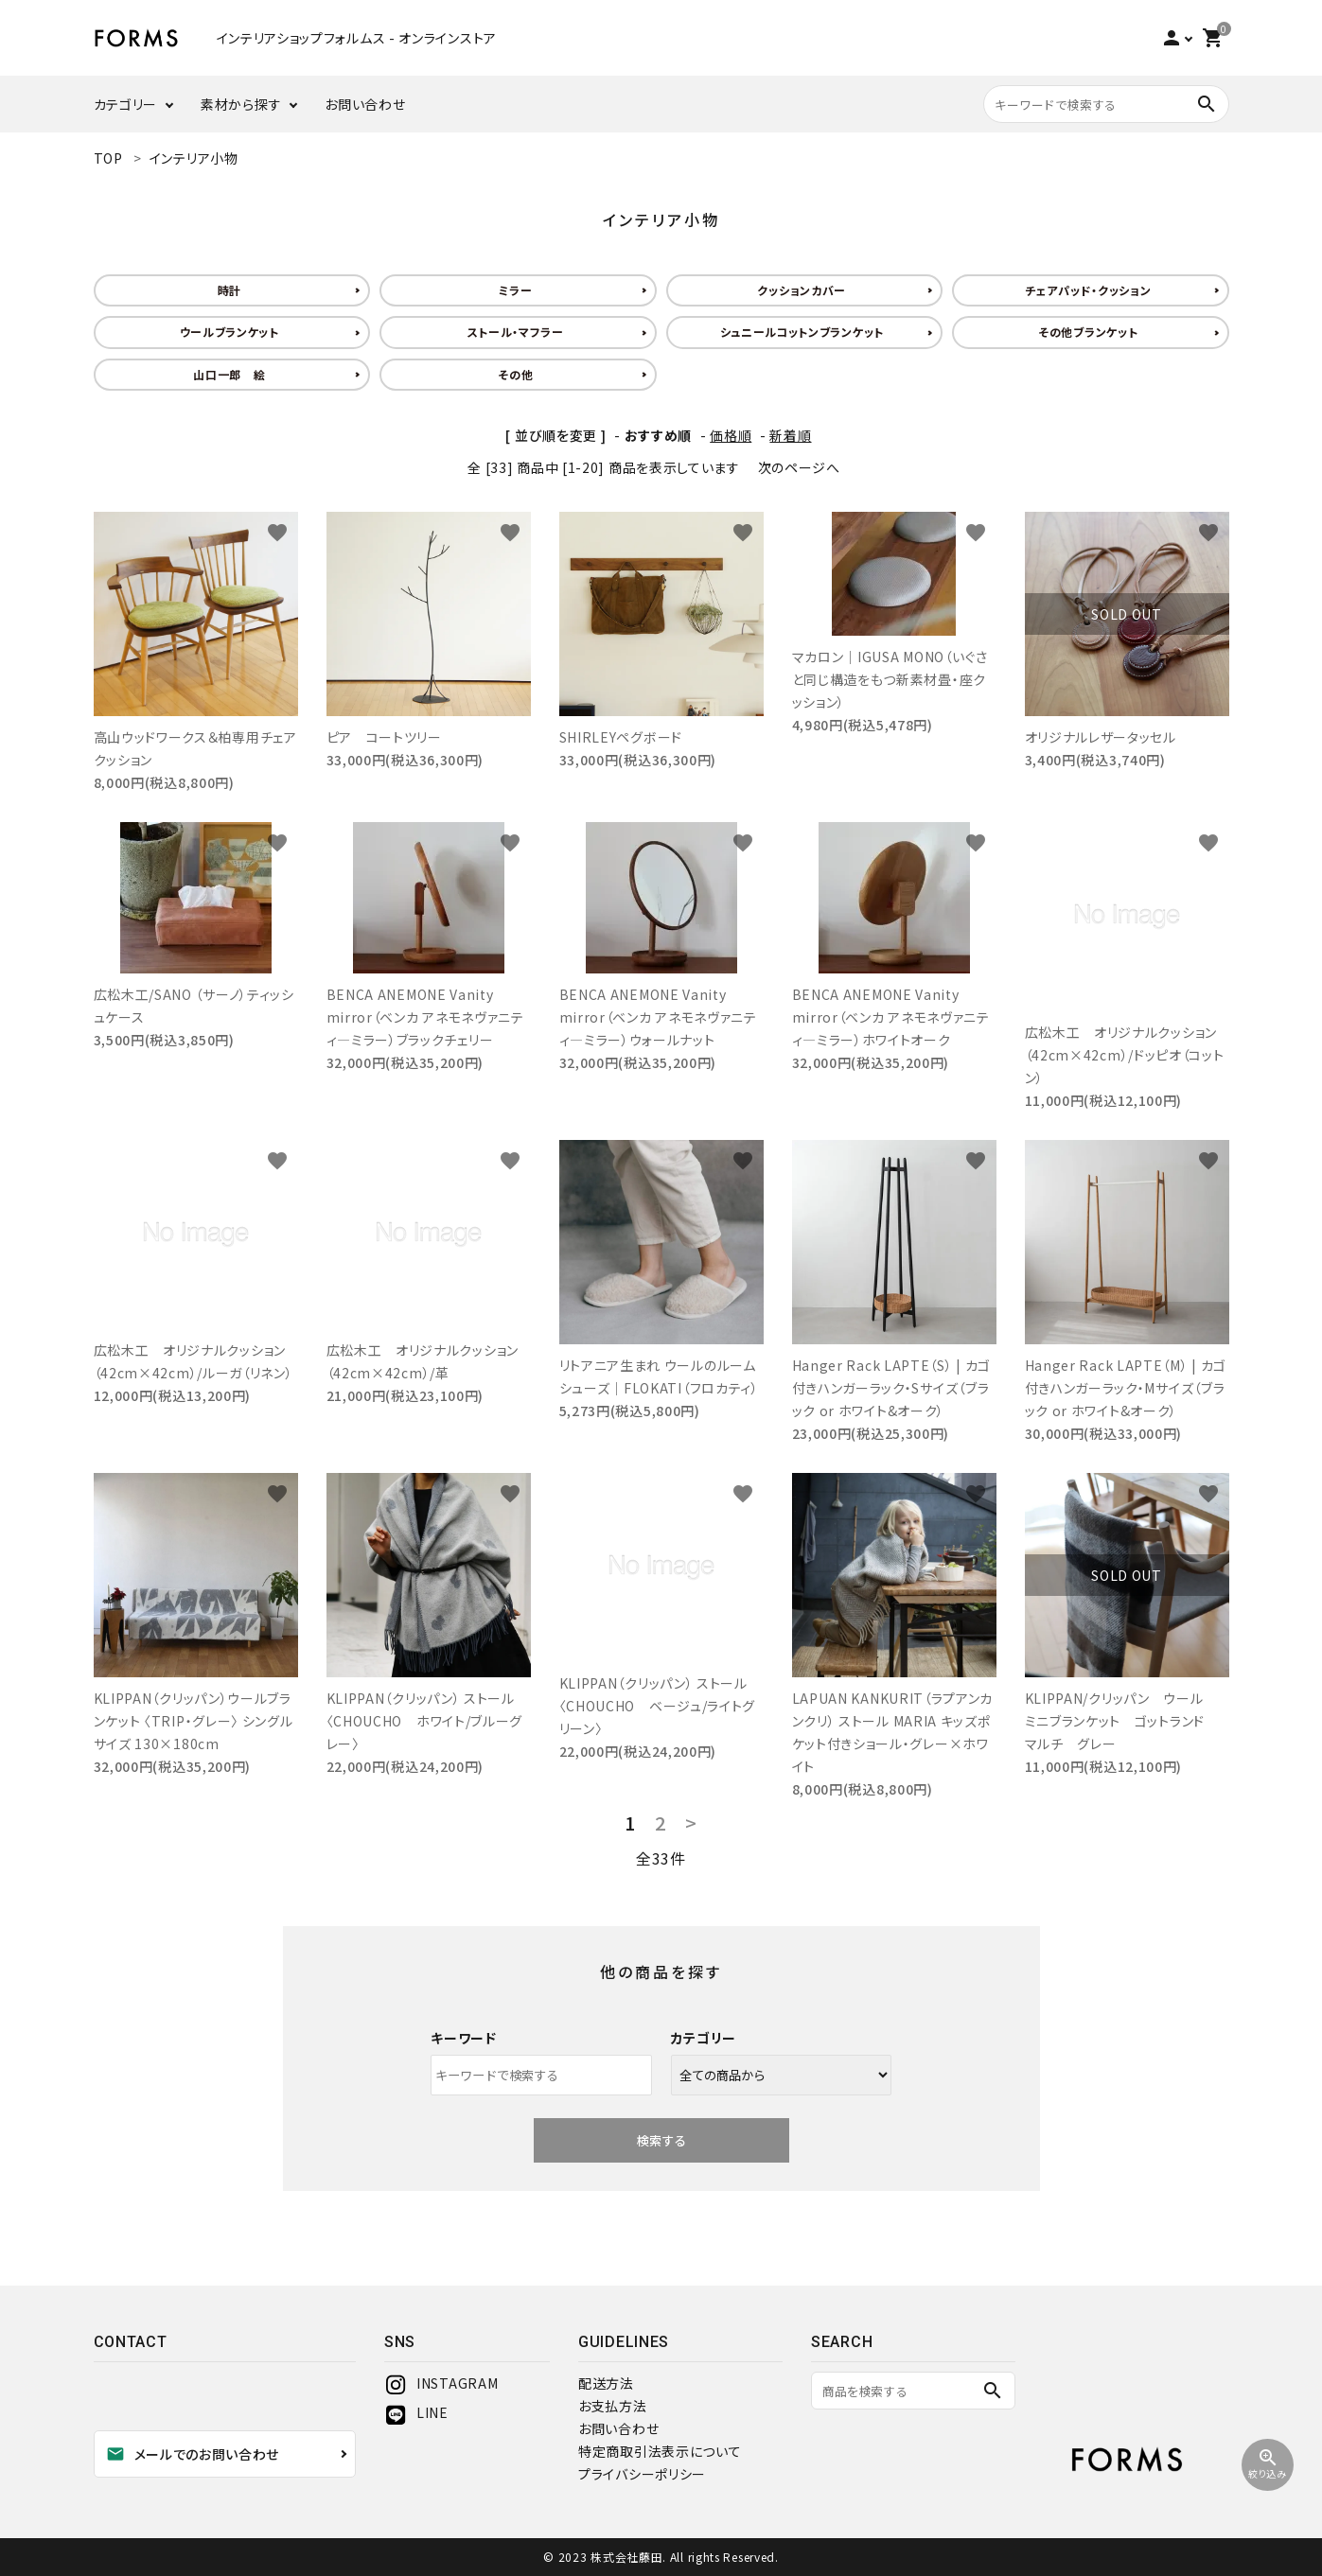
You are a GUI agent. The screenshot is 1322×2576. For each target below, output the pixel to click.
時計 (229, 290)
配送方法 (606, 2383)
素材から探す (241, 104)
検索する (661, 2140)
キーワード (464, 2037)
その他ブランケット (1087, 332)
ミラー (516, 290)
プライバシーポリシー (642, 2473)
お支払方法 (612, 2405)
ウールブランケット (229, 332)
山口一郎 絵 (229, 374)
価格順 (730, 435)
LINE (416, 2412)
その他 (515, 374)
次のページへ (799, 467)
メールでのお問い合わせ (193, 2454)
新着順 (790, 435)
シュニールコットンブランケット (802, 332)
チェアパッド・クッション (1088, 290)
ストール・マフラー (515, 332)
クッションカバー (801, 290)
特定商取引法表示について (659, 2451)
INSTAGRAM (441, 2383)
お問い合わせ (365, 104)
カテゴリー (126, 104)
